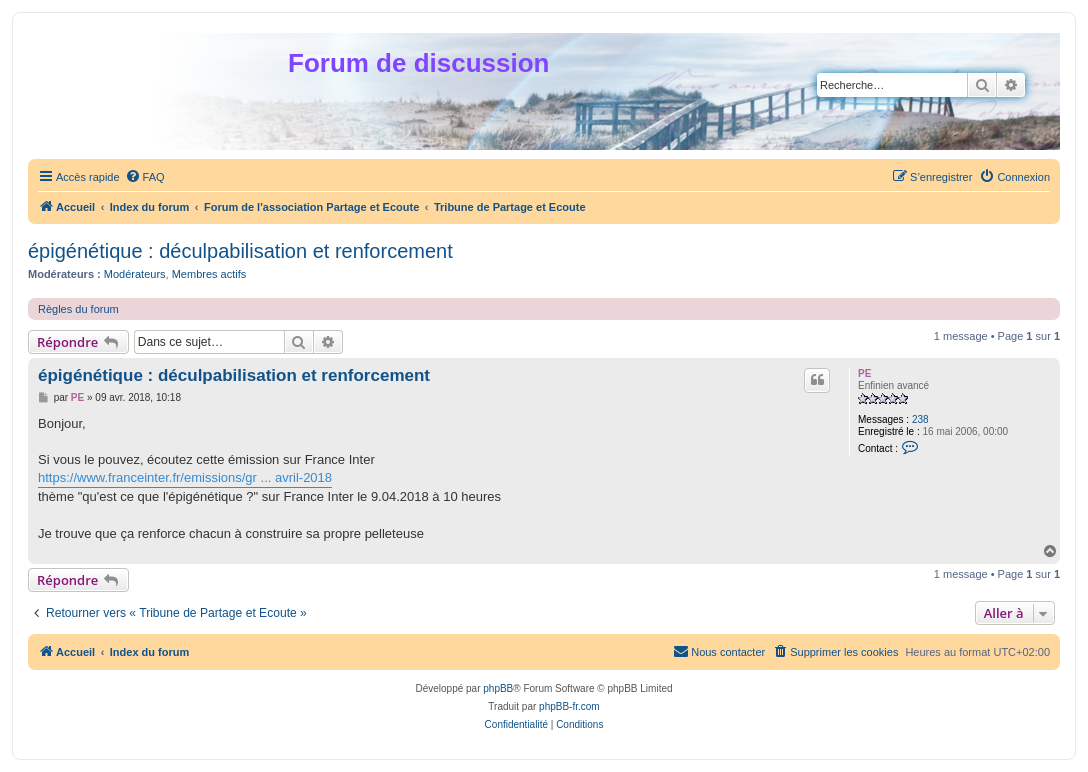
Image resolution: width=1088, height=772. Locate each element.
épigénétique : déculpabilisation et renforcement (240, 251)
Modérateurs (135, 274)
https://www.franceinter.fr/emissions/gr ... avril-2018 (185, 477)
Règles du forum (78, 309)
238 (920, 419)
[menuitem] (145, 177)
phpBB (498, 688)
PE (864, 373)
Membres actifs (209, 274)
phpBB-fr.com (569, 706)
